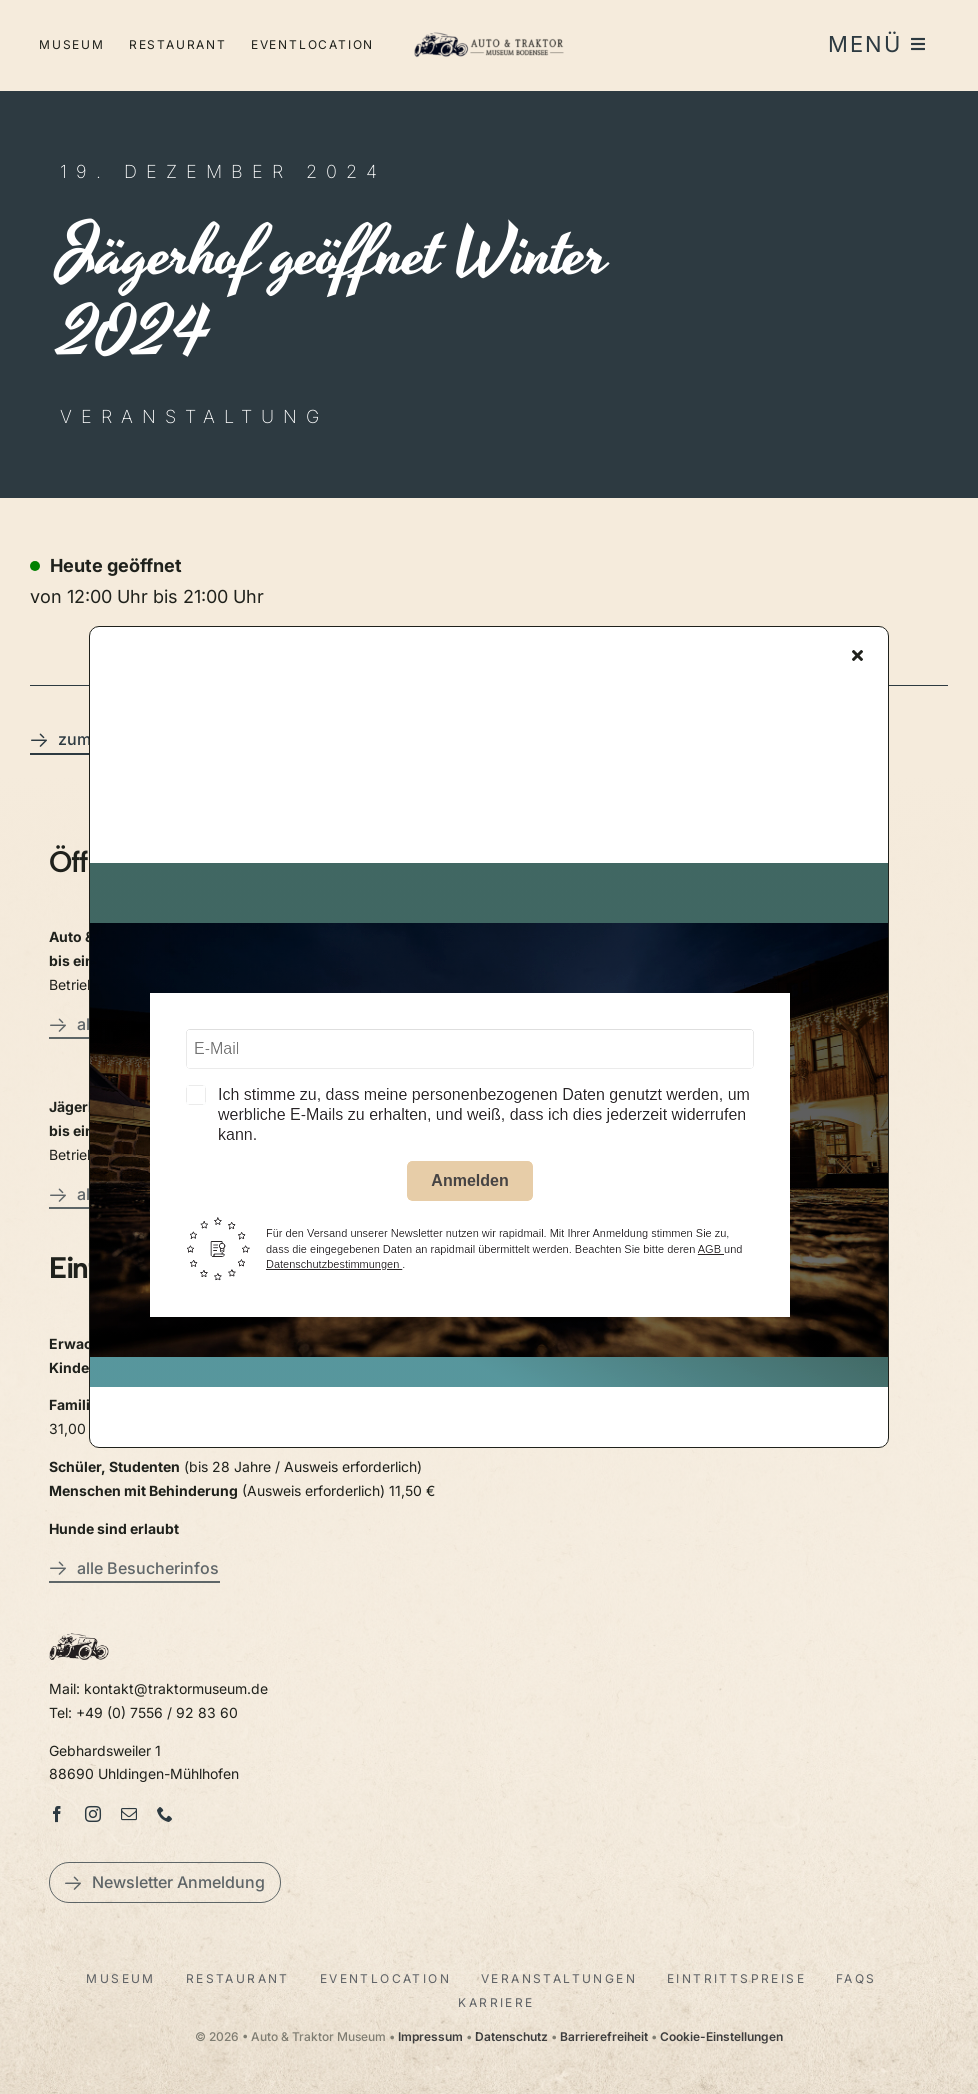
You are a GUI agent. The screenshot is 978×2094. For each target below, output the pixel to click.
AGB (711, 1253)
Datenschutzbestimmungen (334, 1269)
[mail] (129, 1814)
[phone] (165, 1814)
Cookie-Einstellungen (721, 2036)
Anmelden (469, 1185)
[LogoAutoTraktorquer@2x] (488, 39)
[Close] (857, 659)
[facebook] (57, 1814)
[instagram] (93, 1814)
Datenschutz (511, 2036)
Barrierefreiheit (604, 2036)
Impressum (430, 2036)
